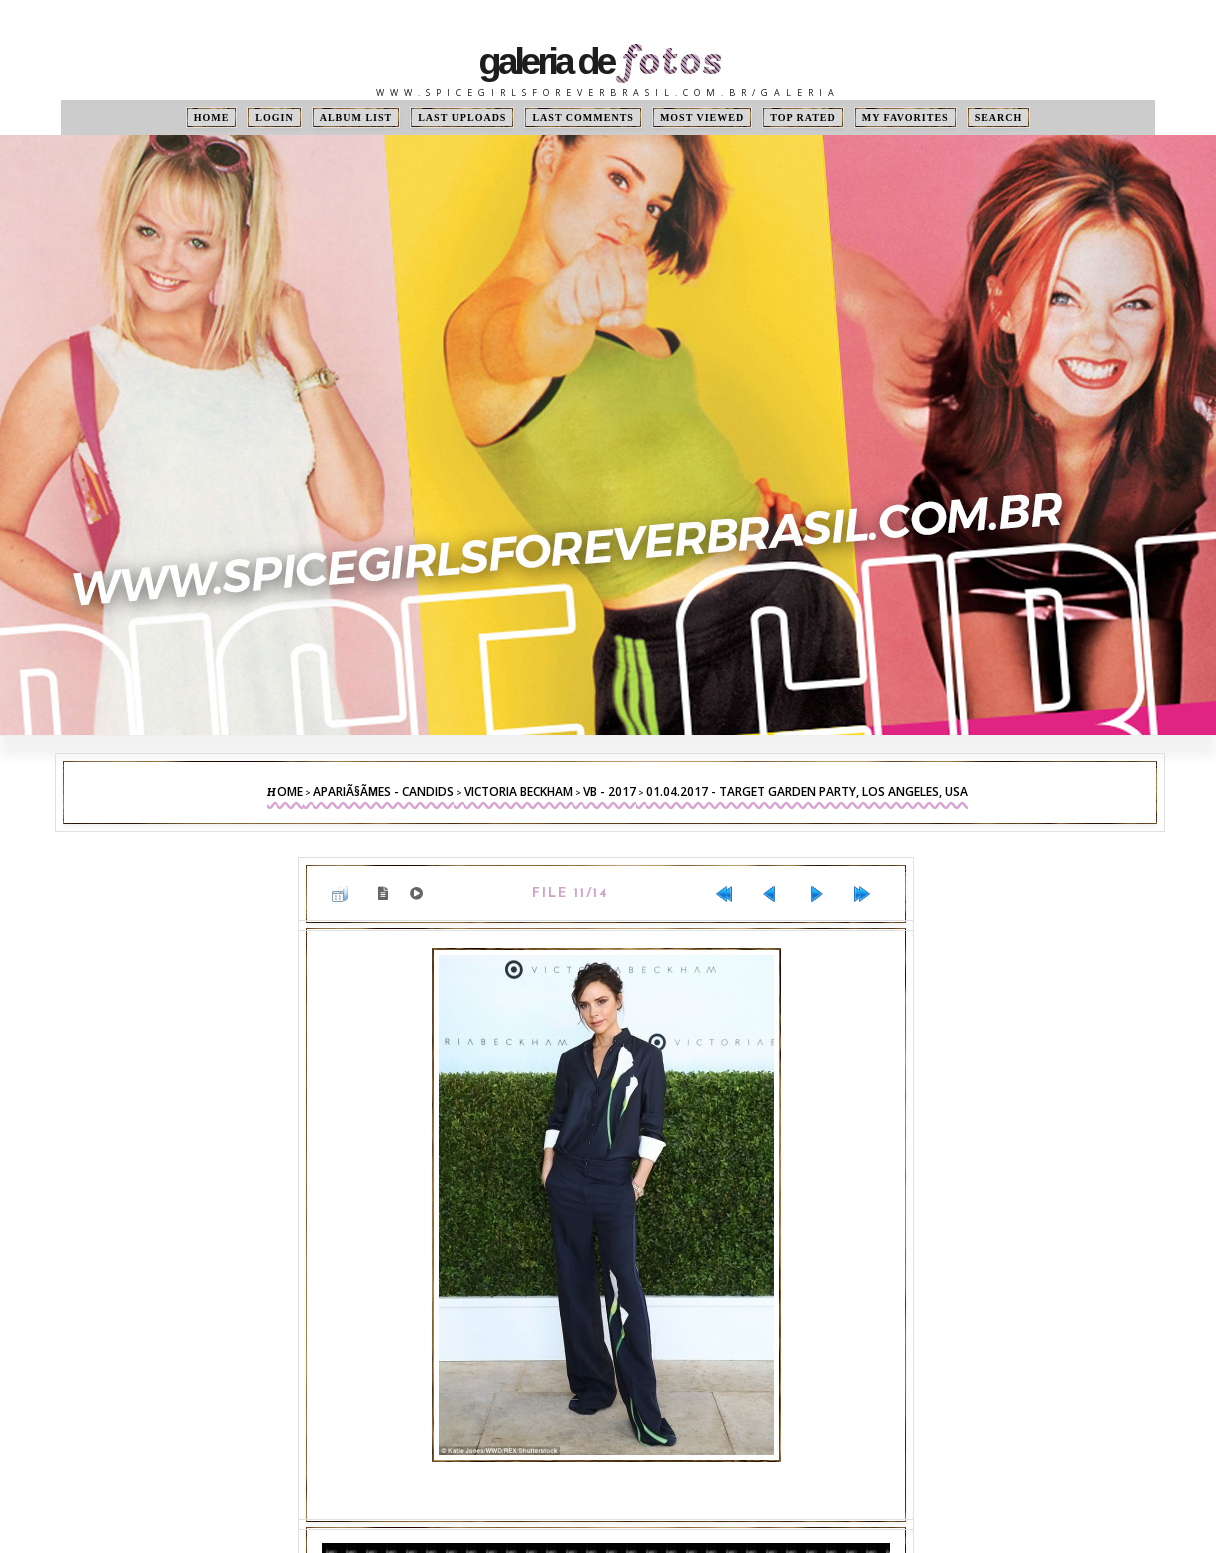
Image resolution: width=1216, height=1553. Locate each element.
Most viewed (702, 117)
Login (274, 117)
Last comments (582, 117)
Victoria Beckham (518, 791)
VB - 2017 (609, 791)
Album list (356, 117)
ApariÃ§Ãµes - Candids (383, 791)
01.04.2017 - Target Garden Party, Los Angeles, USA (807, 791)
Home (212, 117)
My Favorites (905, 117)
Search (999, 117)
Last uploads (462, 117)
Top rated (803, 117)
